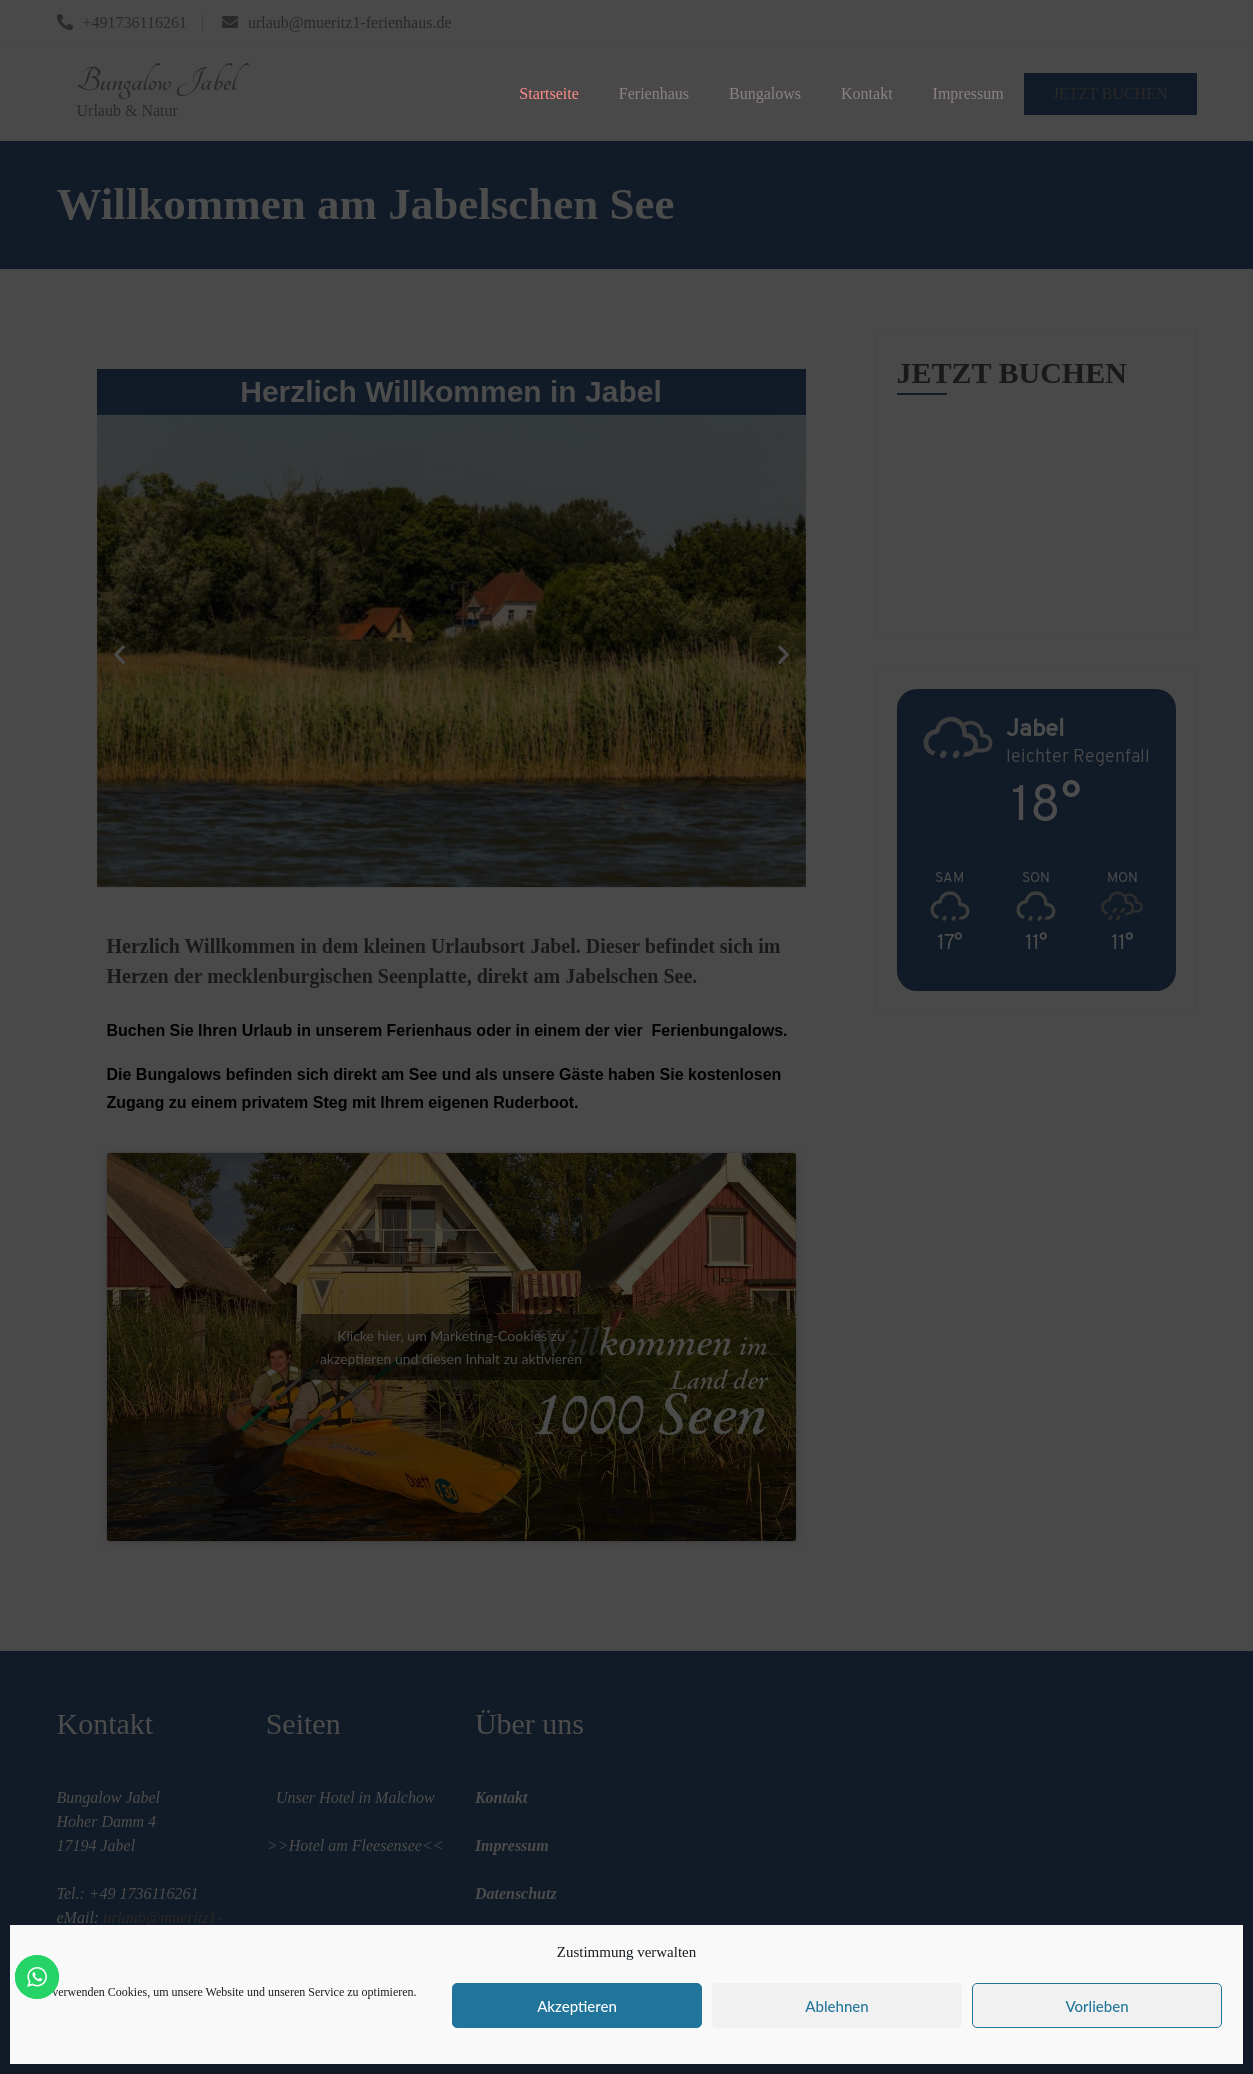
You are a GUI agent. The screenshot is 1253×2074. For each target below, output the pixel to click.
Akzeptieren (577, 2006)
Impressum (968, 93)
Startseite (549, 93)
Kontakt (867, 93)
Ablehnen (836, 2006)
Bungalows (765, 93)
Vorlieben (1096, 2006)
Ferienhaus (654, 93)
